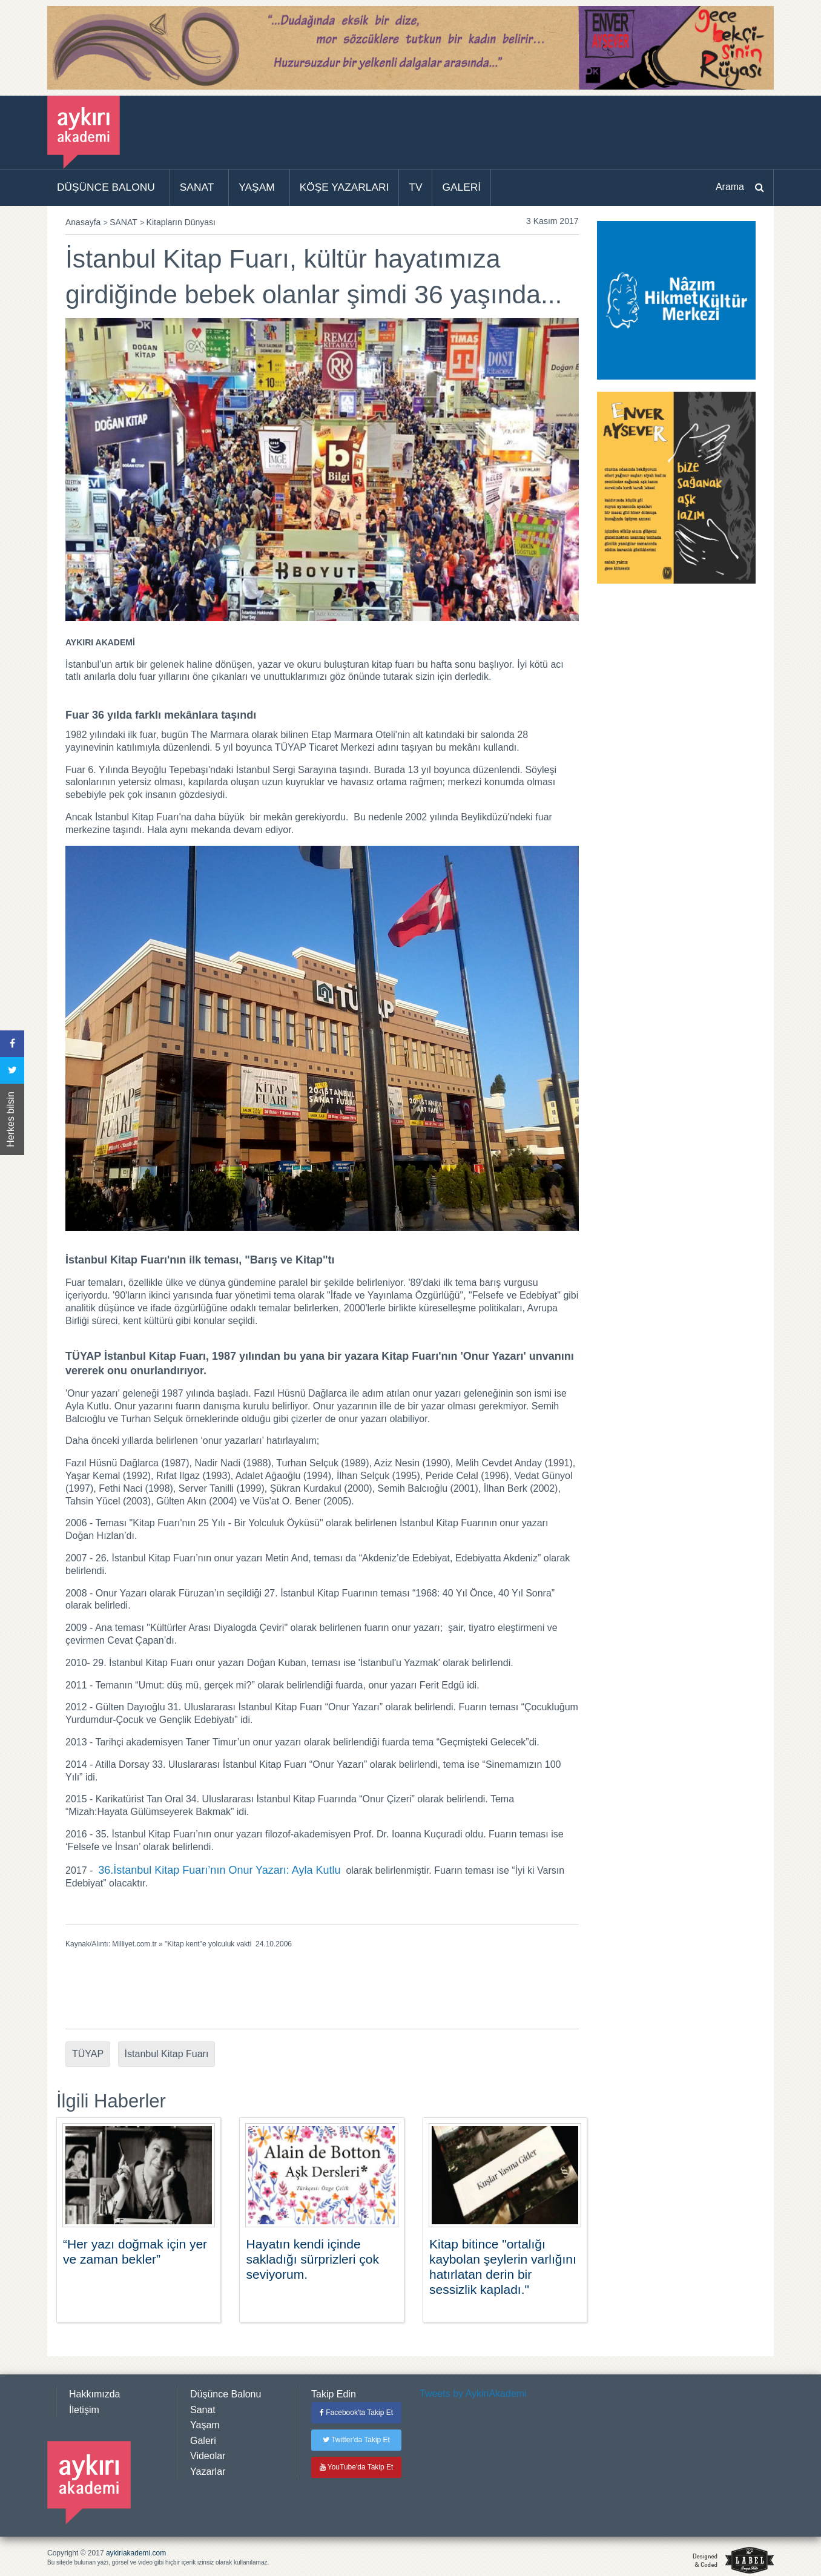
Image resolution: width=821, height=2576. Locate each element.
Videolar (207, 2456)
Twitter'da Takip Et (356, 2440)
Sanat (203, 2410)
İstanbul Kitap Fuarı (167, 2054)
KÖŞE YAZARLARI (344, 187)
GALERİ (461, 187)
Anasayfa (83, 222)
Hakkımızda (94, 2394)
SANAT (197, 187)
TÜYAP (88, 2054)
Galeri (203, 2441)
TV (415, 187)
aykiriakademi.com (136, 2553)
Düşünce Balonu (225, 2394)
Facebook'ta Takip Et (356, 2412)
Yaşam (205, 2425)
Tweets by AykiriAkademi (473, 2393)
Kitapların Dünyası (181, 222)
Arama (730, 187)
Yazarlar (207, 2471)
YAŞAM (256, 187)
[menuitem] (108, 188)
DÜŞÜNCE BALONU (106, 187)
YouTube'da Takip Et (357, 2467)
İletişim (84, 2410)
